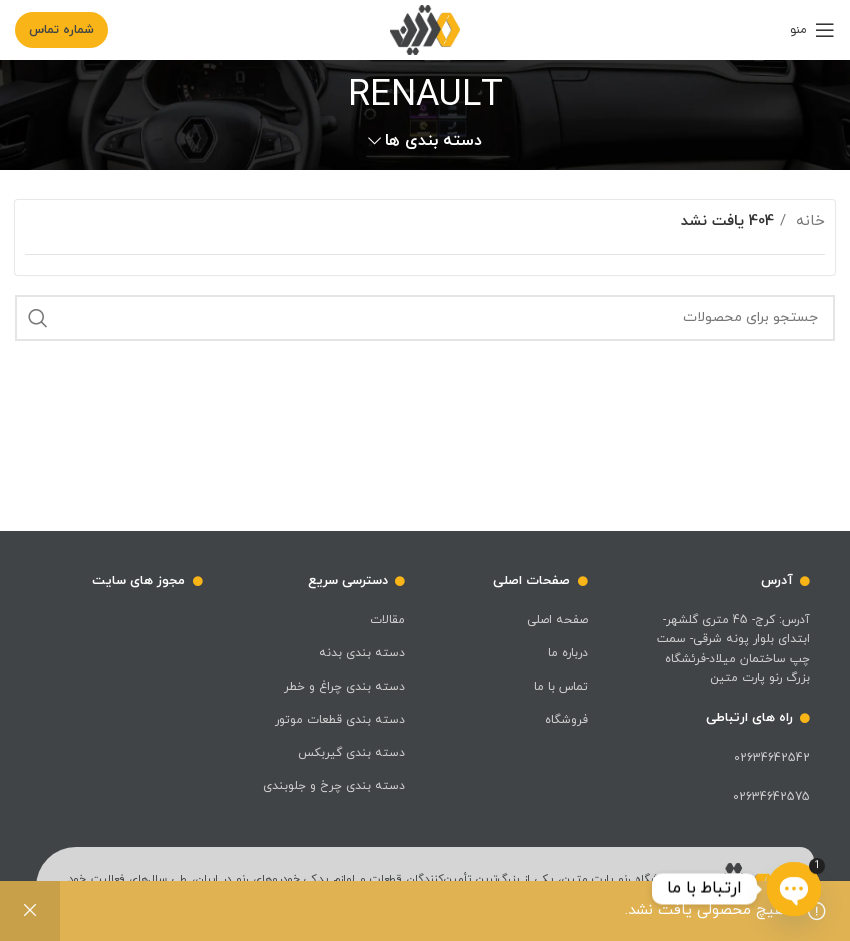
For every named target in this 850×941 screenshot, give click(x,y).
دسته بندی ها (433, 141)
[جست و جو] (425, 318)
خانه (808, 221)
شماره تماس (61, 30)
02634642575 (771, 797)
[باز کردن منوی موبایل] (812, 30)
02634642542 (772, 758)
